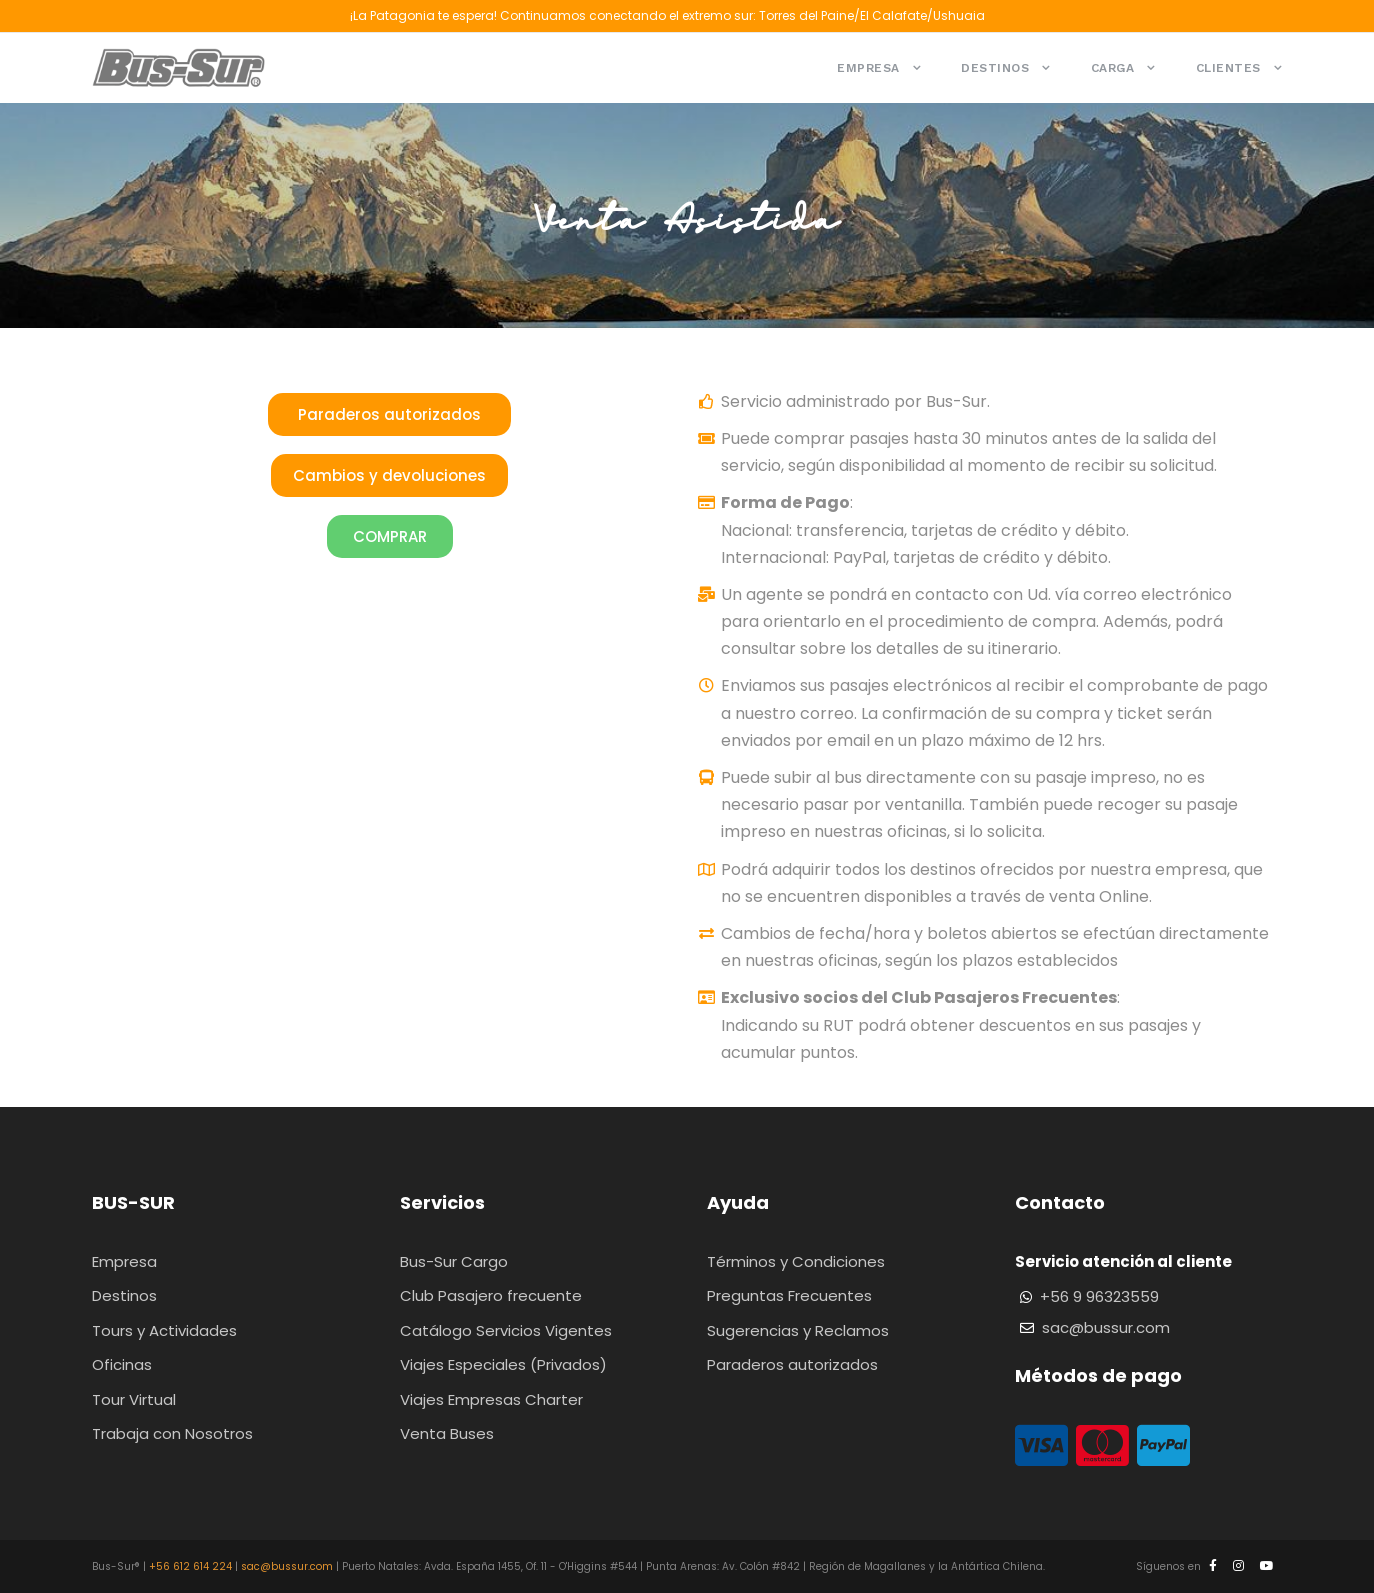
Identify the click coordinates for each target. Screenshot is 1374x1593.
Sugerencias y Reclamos (798, 1330)
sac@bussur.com (1106, 1327)
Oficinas (122, 1364)
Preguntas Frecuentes (789, 1295)
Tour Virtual (134, 1399)
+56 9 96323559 (1099, 1296)
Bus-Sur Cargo (454, 1261)
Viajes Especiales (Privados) (503, 1364)
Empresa (868, 68)
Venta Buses (447, 1433)
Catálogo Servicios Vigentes (506, 1330)
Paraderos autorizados (792, 1364)
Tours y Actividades (164, 1330)
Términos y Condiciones (796, 1261)
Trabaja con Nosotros (172, 1433)
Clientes (1228, 68)
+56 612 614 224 (190, 1566)
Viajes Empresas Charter (491, 1399)
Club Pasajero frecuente (491, 1295)
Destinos (995, 68)
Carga (1113, 68)
